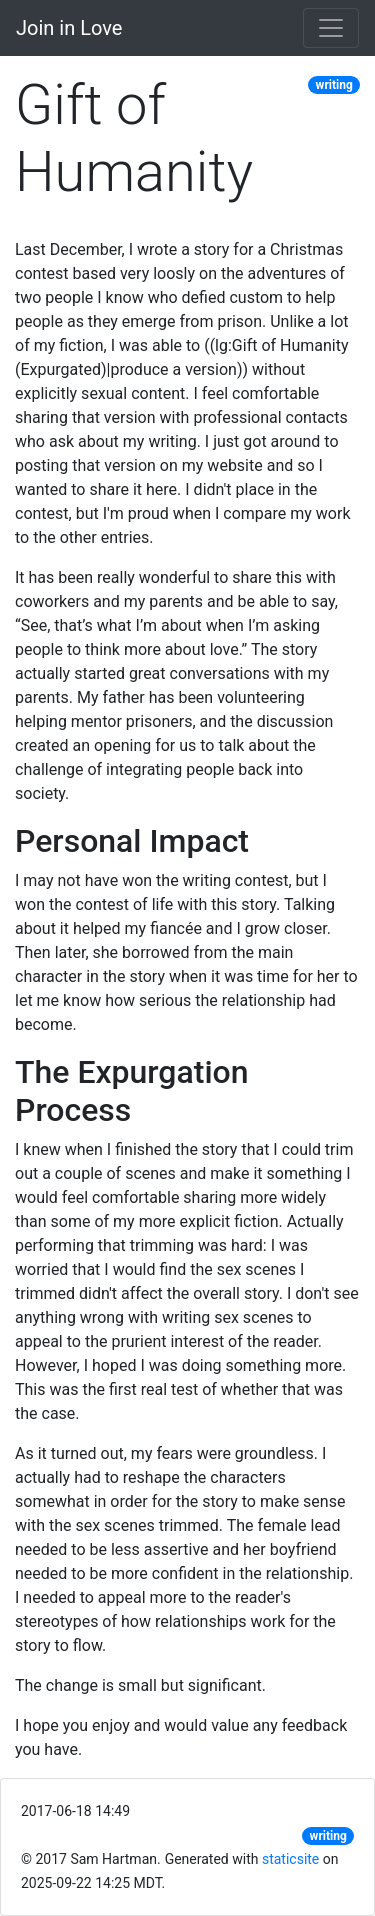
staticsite (290, 1859)
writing (334, 85)
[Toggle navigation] (331, 28)
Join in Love (69, 28)
